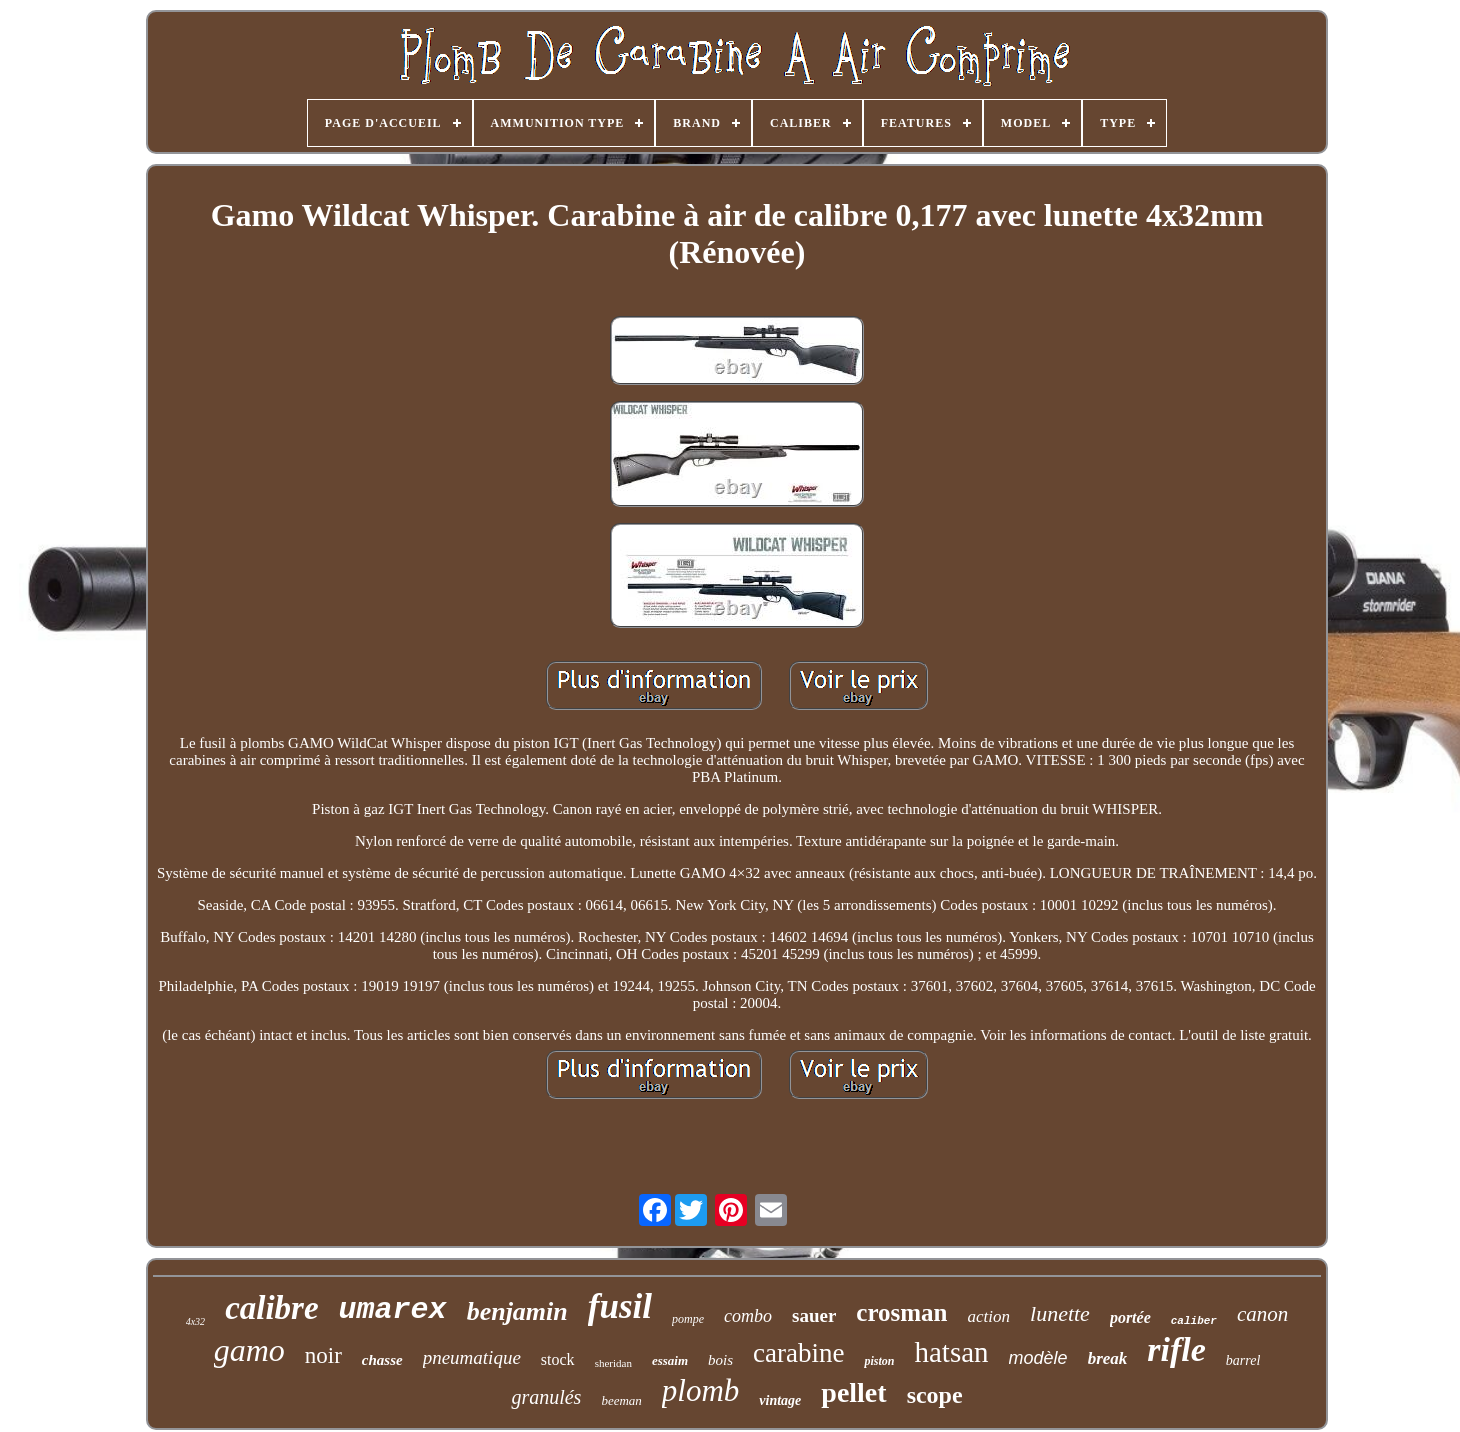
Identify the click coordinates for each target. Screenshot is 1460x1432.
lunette (1060, 1313)
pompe (688, 1319)
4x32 (195, 1321)
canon (1262, 1314)
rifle (1176, 1349)
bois (720, 1360)
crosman (901, 1312)
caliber (1194, 1321)
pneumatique (472, 1357)
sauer (814, 1315)
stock (558, 1359)
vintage (780, 1400)
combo (748, 1316)
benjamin (517, 1311)
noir (323, 1355)
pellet (853, 1392)
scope (935, 1395)
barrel (1243, 1360)
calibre (271, 1308)
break (1108, 1358)
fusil (620, 1306)
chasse (382, 1360)
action (989, 1316)
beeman (621, 1400)
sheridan (613, 1363)
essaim (670, 1360)
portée (1130, 1317)
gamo (249, 1350)
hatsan (951, 1352)
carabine (798, 1353)
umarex (393, 1310)
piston (879, 1361)
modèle (1038, 1358)
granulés (546, 1397)
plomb (701, 1390)
